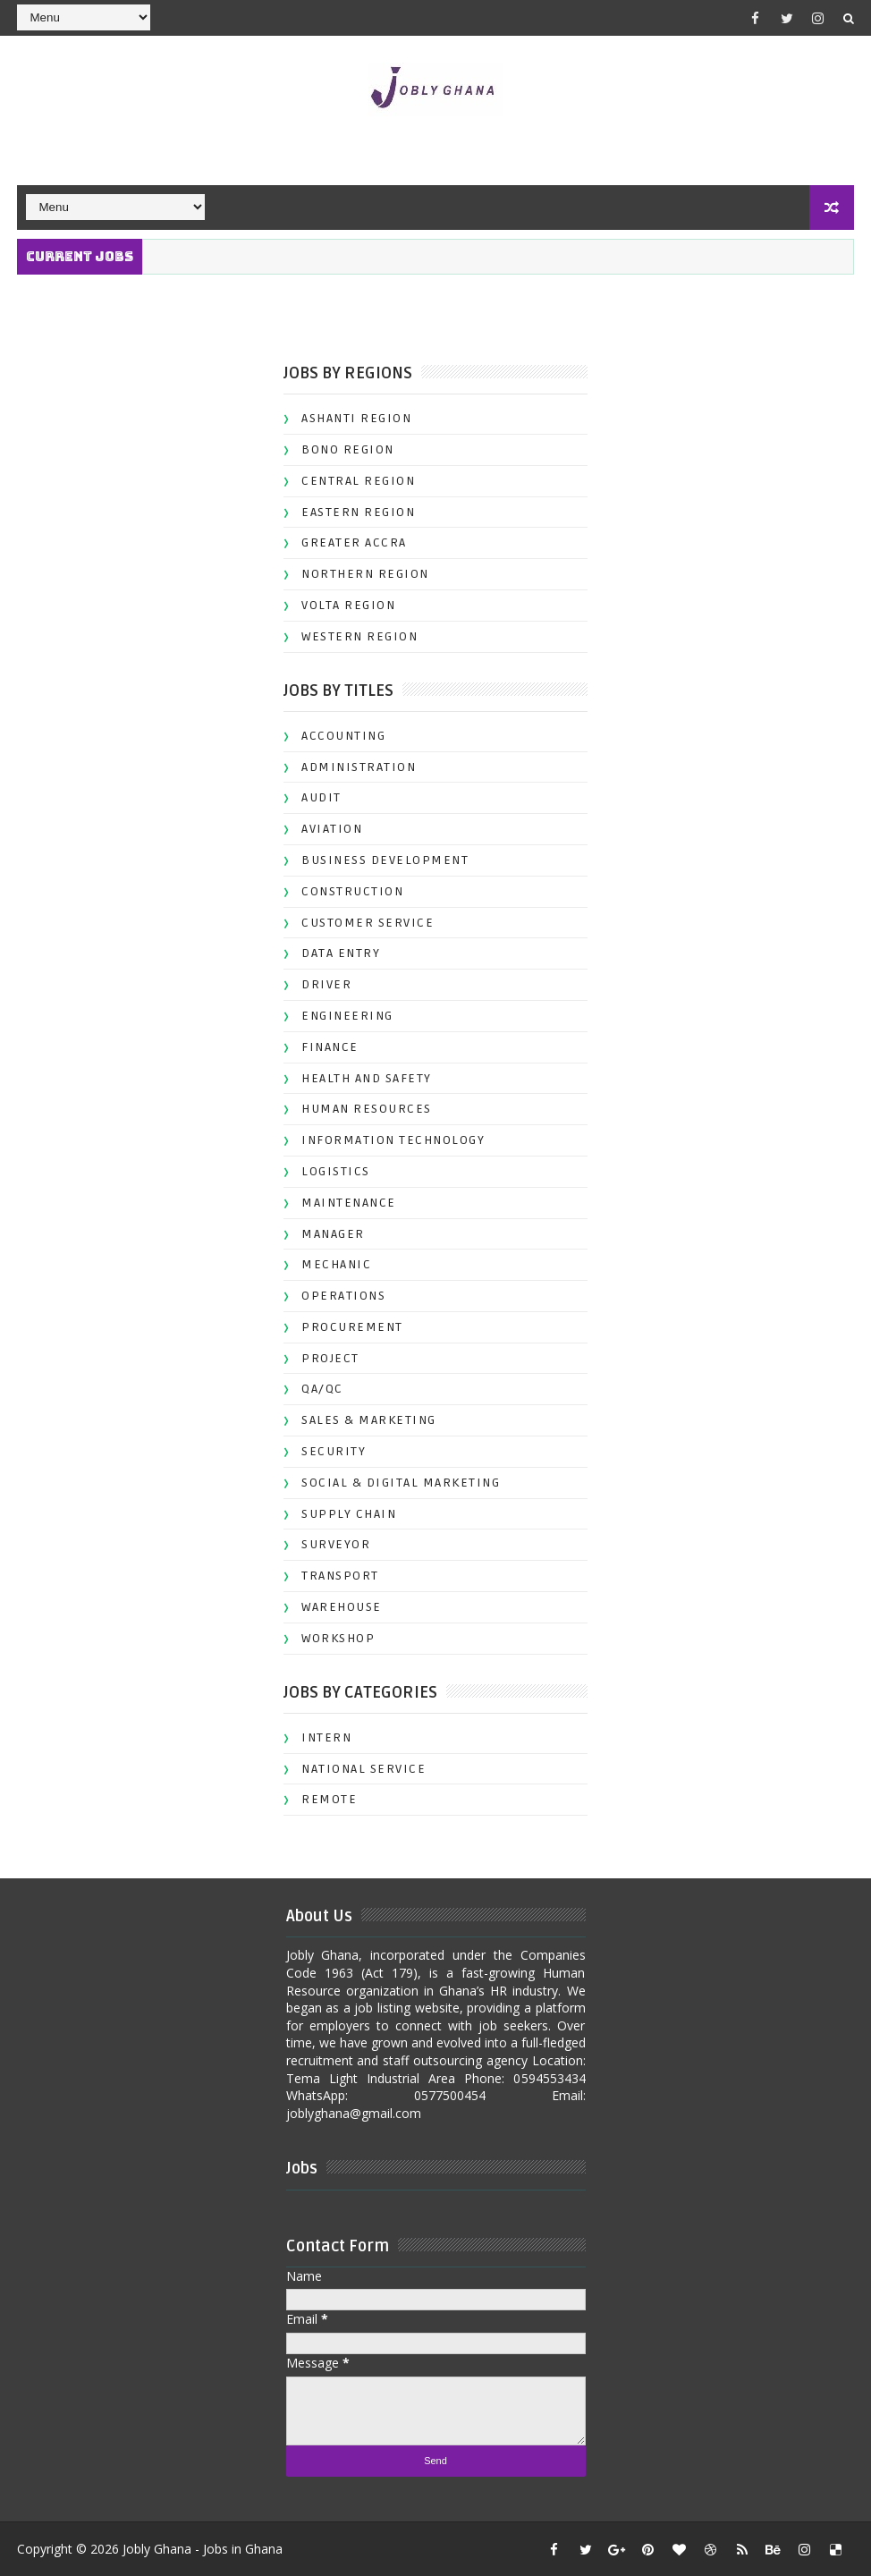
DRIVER (326, 984)
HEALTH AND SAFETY (366, 1078)
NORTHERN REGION (365, 573)
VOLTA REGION (348, 605)
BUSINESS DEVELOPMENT (385, 860)
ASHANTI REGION (356, 418)
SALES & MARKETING (368, 1420)
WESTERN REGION (359, 636)
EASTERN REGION (358, 512)
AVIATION (331, 828)
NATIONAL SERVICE (363, 1768)
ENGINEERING (347, 1015)
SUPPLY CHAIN (348, 1513)
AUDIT (321, 797)
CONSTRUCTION (352, 891)
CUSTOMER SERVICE (367, 922)
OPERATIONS (343, 1295)
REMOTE (329, 1799)
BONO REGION (347, 449)
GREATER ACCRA (354, 542)
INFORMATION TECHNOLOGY (393, 1140)
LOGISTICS (335, 1171)
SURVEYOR (335, 1544)
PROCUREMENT (352, 1327)
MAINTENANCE (348, 1202)
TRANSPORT (340, 1575)
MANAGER (333, 1233)
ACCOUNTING (343, 735)
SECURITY (333, 1451)
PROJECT (330, 1358)
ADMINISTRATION (358, 767)
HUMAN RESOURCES (366, 1108)
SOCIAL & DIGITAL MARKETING (400, 1482)
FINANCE (330, 1047)
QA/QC (322, 1388)
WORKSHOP (338, 1638)
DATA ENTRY (340, 953)
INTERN (326, 1737)
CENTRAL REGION (358, 480)
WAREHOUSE (341, 1606)
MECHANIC (336, 1264)
